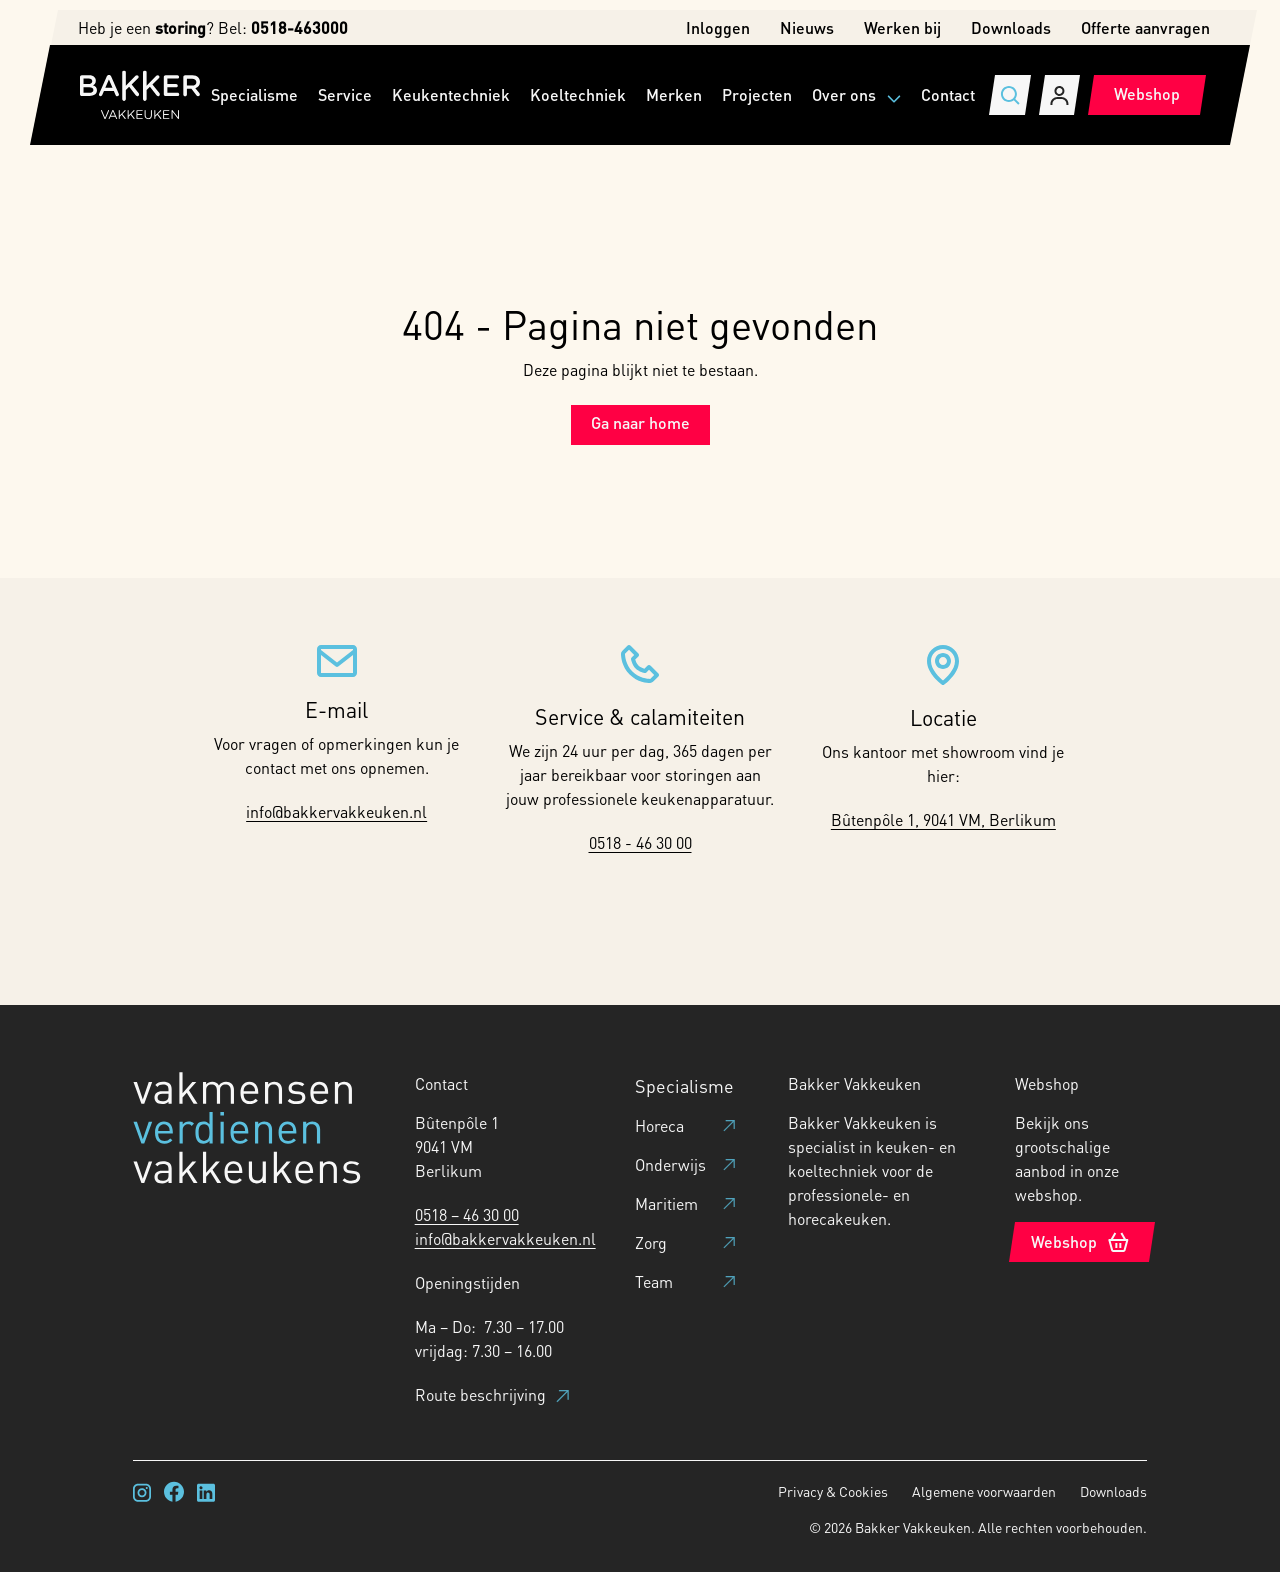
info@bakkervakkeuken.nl (336, 811)
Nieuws (807, 27)
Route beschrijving (492, 1394)
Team (654, 1281)
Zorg (651, 1242)
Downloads (1011, 27)
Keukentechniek (451, 94)
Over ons (844, 94)
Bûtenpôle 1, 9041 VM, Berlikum (943, 819)
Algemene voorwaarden (984, 1491)
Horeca (659, 1125)
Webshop (1147, 93)
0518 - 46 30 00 (640, 842)
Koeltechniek (578, 94)
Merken (674, 94)
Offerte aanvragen (1145, 27)
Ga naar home (640, 422)
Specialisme (254, 94)
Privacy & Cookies (833, 1491)
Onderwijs (670, 1164)
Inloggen (718, 27)
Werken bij (902, 27)
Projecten (757, 94)
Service (345, 94)
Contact (948, 94)
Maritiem (666, 1203)
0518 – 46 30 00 (467, 1214)
